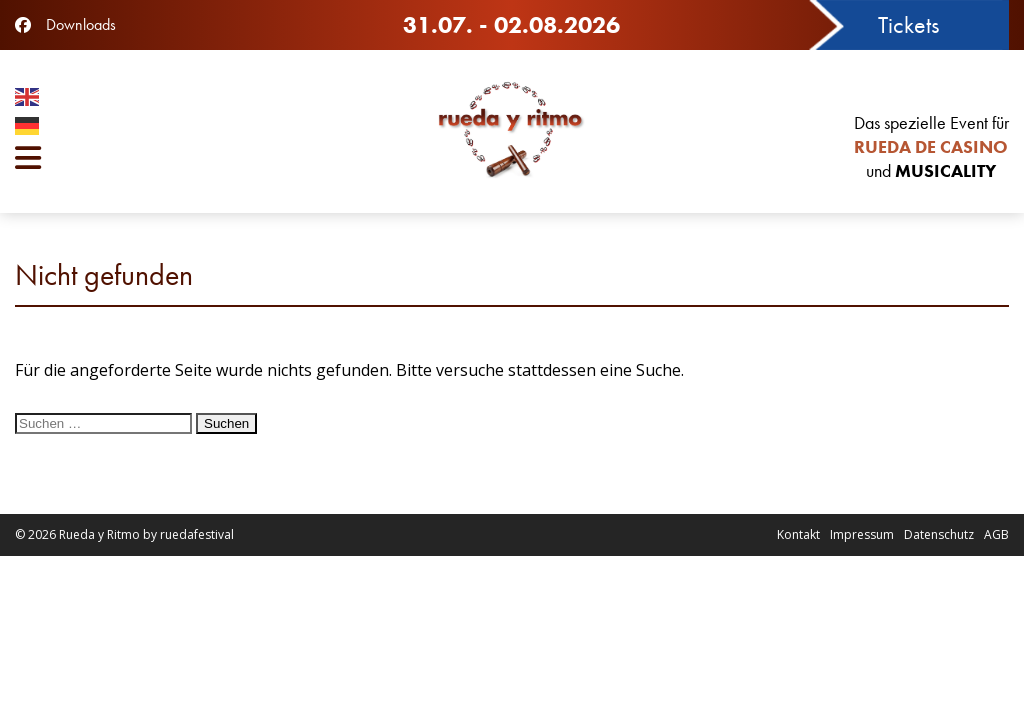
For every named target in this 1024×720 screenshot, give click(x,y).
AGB (996, 534)
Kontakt (798, 534)
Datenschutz (939, 534)
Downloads (81, 24)
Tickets (908, 24)
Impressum (862, 534)
